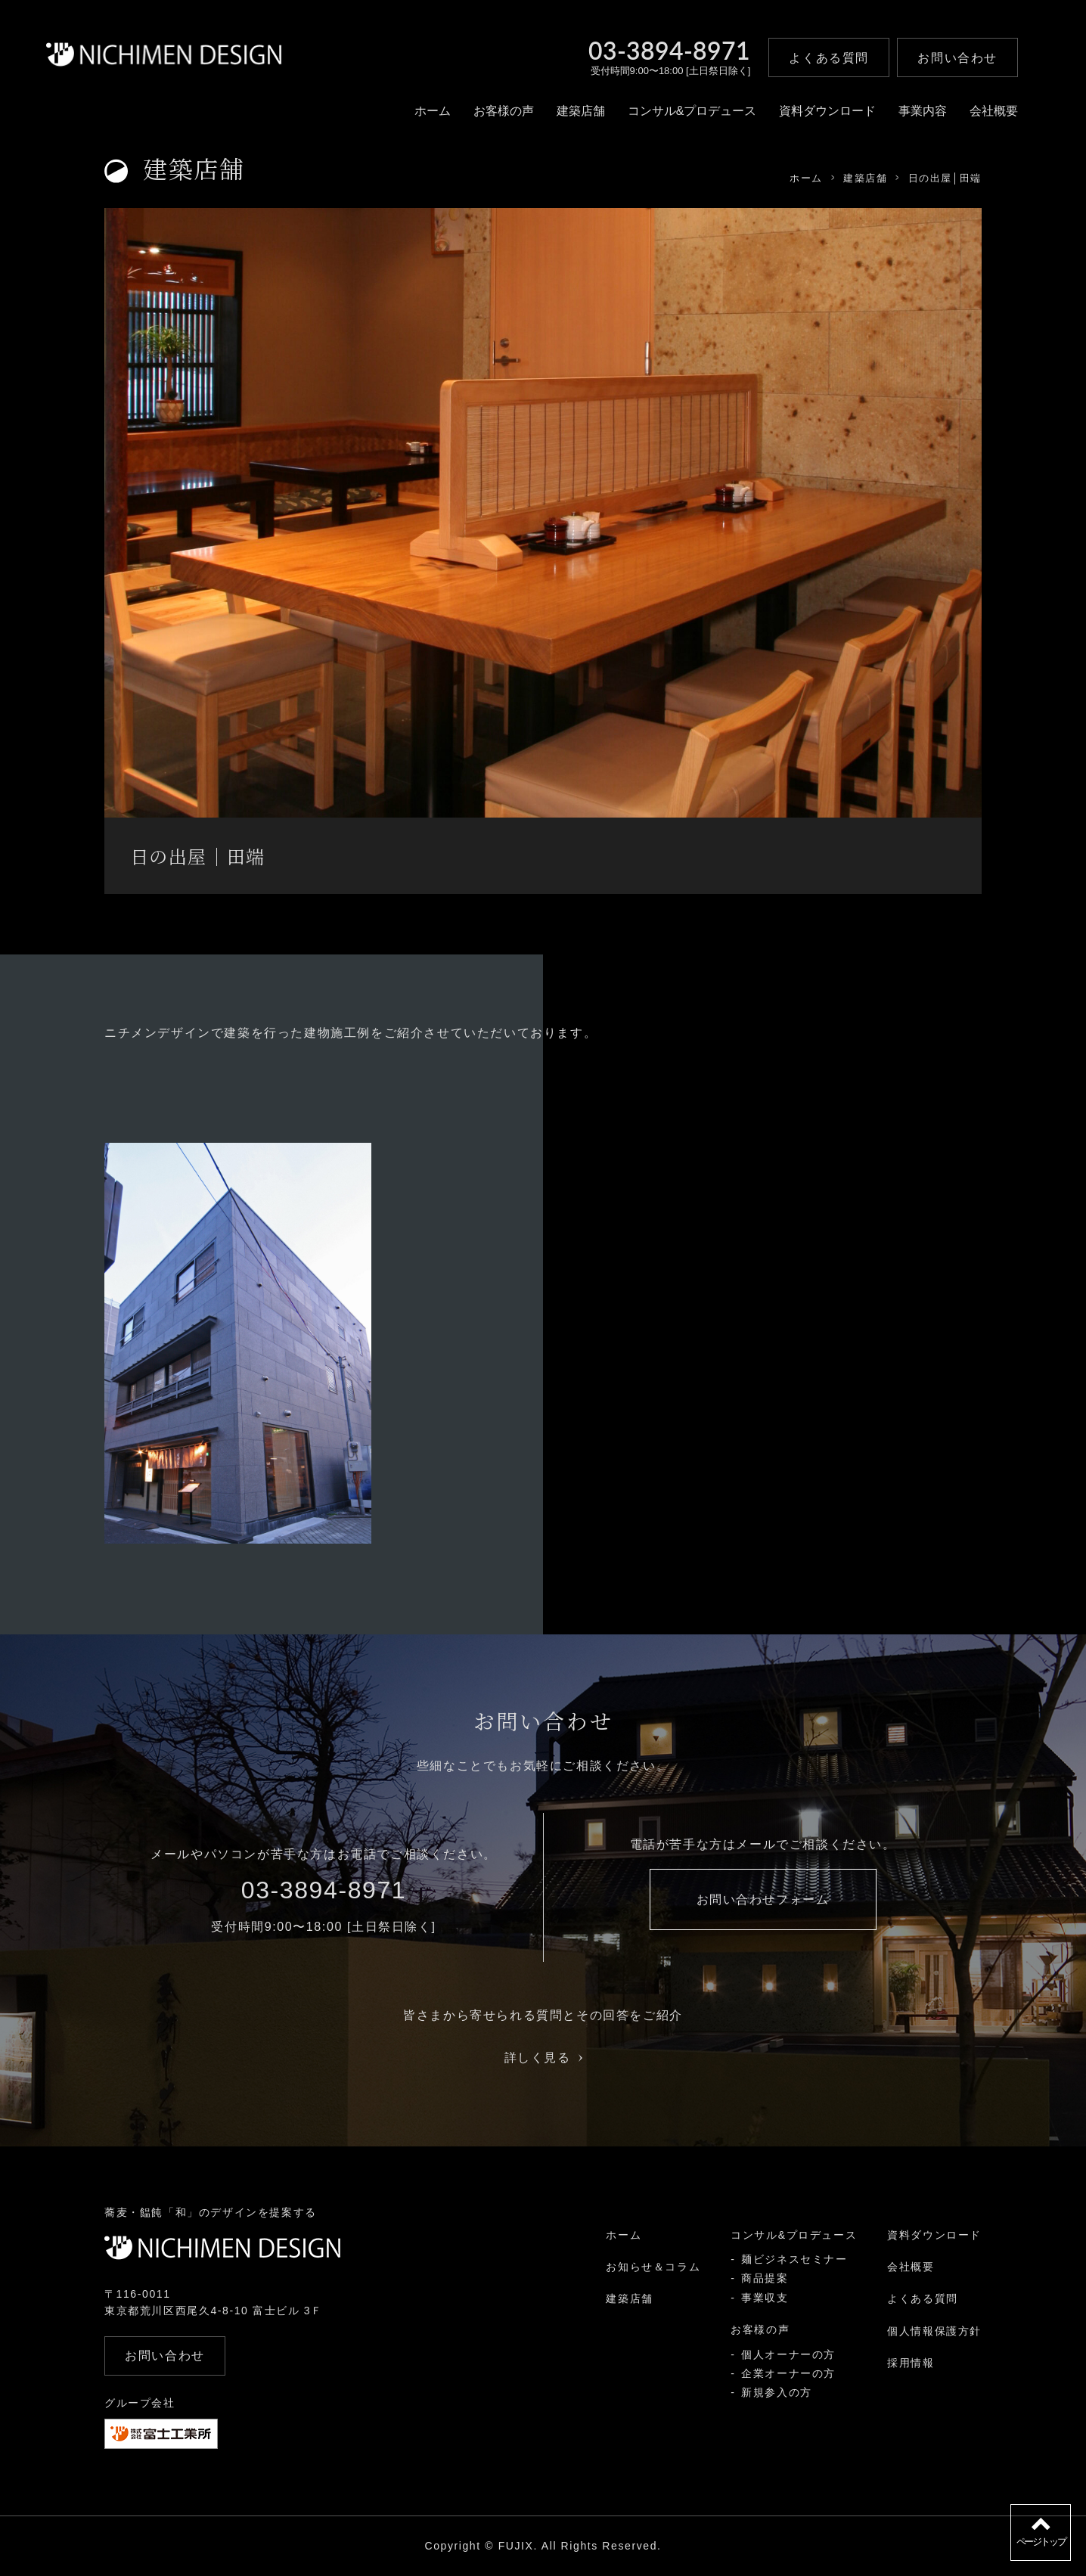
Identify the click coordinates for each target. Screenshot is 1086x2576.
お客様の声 (503, 110)
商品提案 (764, 2278)
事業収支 (764, 2298)
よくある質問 (922, 2298)
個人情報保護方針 (934, 2331)
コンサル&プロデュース (692, 110)
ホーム (432, 110)
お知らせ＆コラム (653, 2267)
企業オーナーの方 (788, 2373)
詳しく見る (543, 2057)
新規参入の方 (776, 2392)
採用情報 (910, 2363)
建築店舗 (581, 110)
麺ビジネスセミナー (794, 2259)
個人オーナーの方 (788, 2354)
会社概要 (994, 110)
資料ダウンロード (827, 110)
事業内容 (922, 110)
